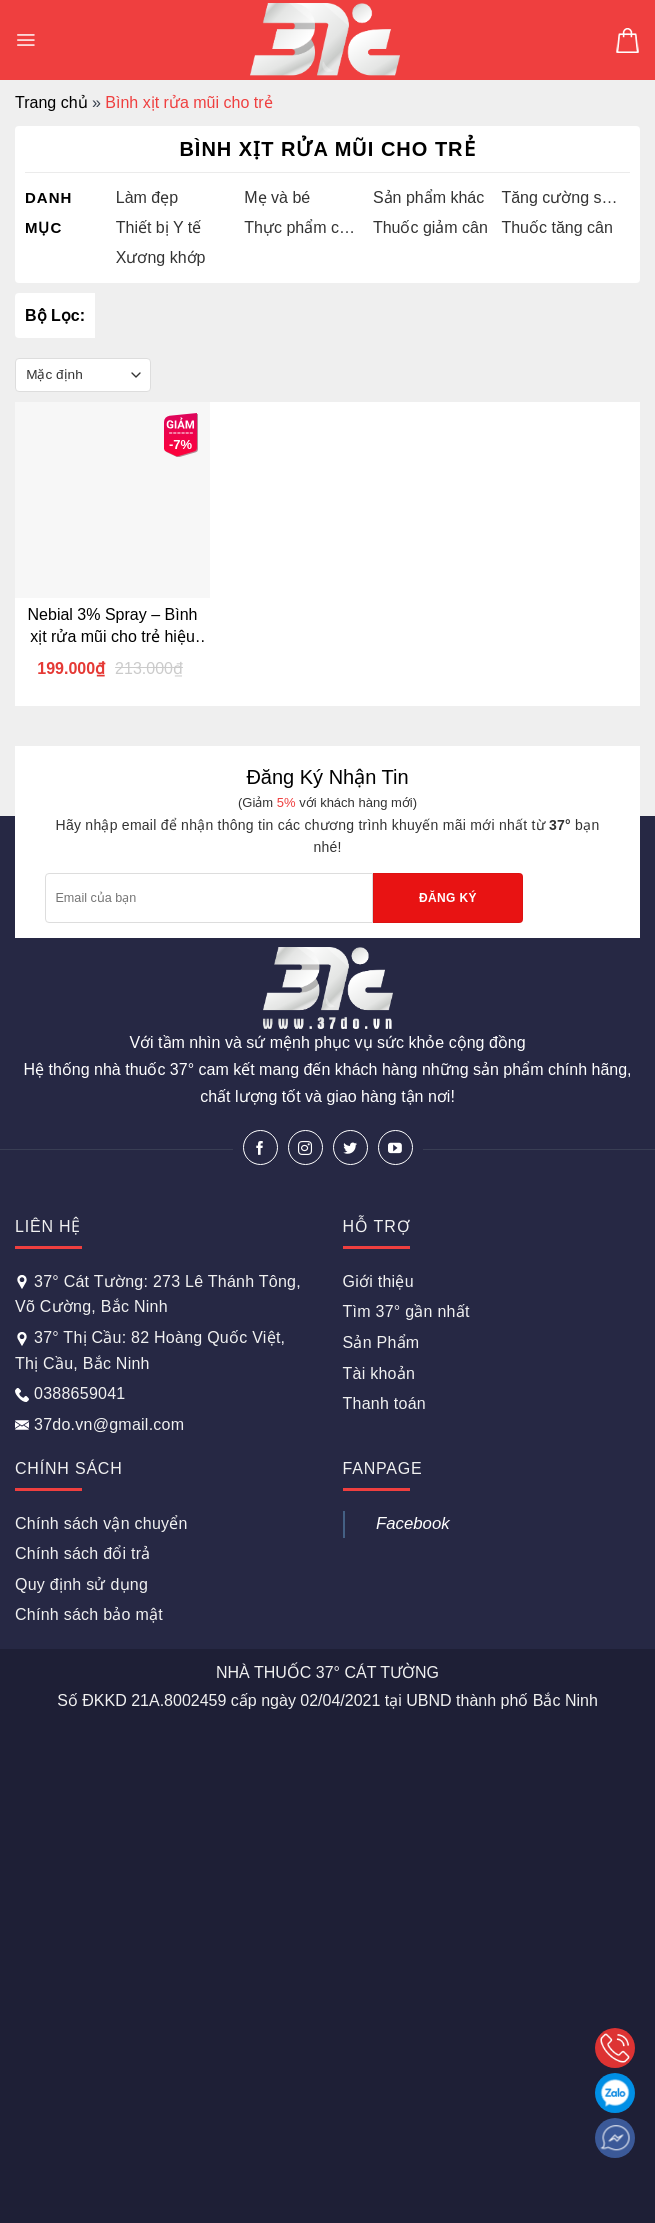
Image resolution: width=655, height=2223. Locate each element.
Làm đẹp (147, 197)
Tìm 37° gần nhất (406, 1311)
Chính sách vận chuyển (101, 1523)
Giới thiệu (378, 1281)
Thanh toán (384, 1403)
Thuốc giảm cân (430, 227)
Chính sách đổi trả (83, 1553)
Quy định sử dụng (81, 1584)
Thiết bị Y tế (158, 227)
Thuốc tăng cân (556, 227)
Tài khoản (379, 1373)
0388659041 (70, 1393)
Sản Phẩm (381, 1342)
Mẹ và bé (277, 197)
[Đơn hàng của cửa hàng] (83, 375)
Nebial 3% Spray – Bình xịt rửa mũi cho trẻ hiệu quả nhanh (113, 627)
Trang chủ (51, 102)
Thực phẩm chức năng (303, 227)
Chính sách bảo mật (89, 1614)
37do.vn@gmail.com (99, 1424)
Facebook (413, 1523)
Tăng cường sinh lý (560, 197)
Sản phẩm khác (428, 197)
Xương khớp (161, 257)
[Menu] (25, 40)
